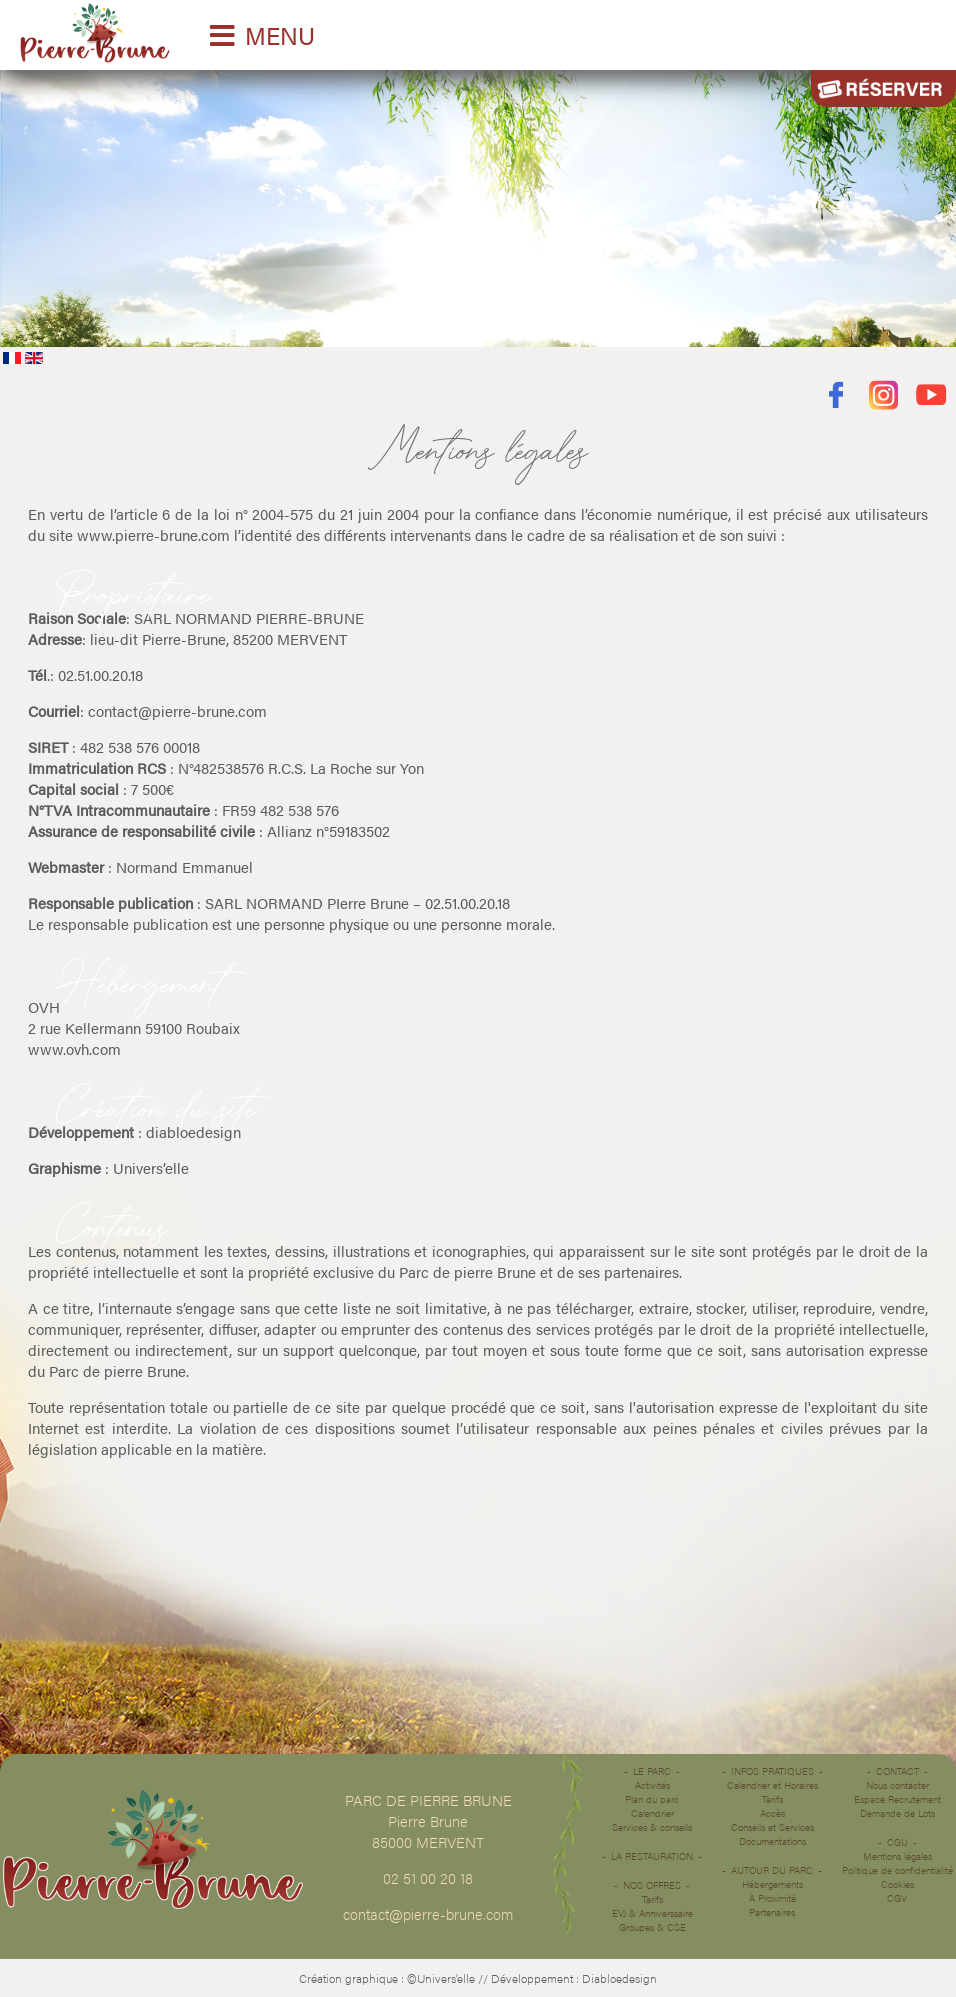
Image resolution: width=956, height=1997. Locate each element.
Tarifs (652, 1899)
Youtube (931, 395)
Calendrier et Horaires (772, 1785)
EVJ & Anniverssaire (652, 1913)
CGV (897, 1898)
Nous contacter (897, 1785)
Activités (652, 1785)
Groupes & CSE (652, 1927)
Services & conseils (652, 1827)
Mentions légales (897, 1856)
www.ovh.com (74, 1048)
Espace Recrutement (897, 1799)
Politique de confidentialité (897, 1870)
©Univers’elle (441, 1978)
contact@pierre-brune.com (177, 710)
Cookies (897, 1884)
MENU (280, 35)
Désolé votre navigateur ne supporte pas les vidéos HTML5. (478, 203)
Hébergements (772, 1884)
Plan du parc (652, 1799)
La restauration (652, 1856)
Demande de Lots (897, 1813)
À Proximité (772, 1898)
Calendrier (652, 1813)
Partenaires (772, 1912)
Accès (772, 1813)
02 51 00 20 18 (428, 1877)
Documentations (772, 1841)
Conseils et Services (772, 1827)
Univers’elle (151, 1167)
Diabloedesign (619, 1978)
